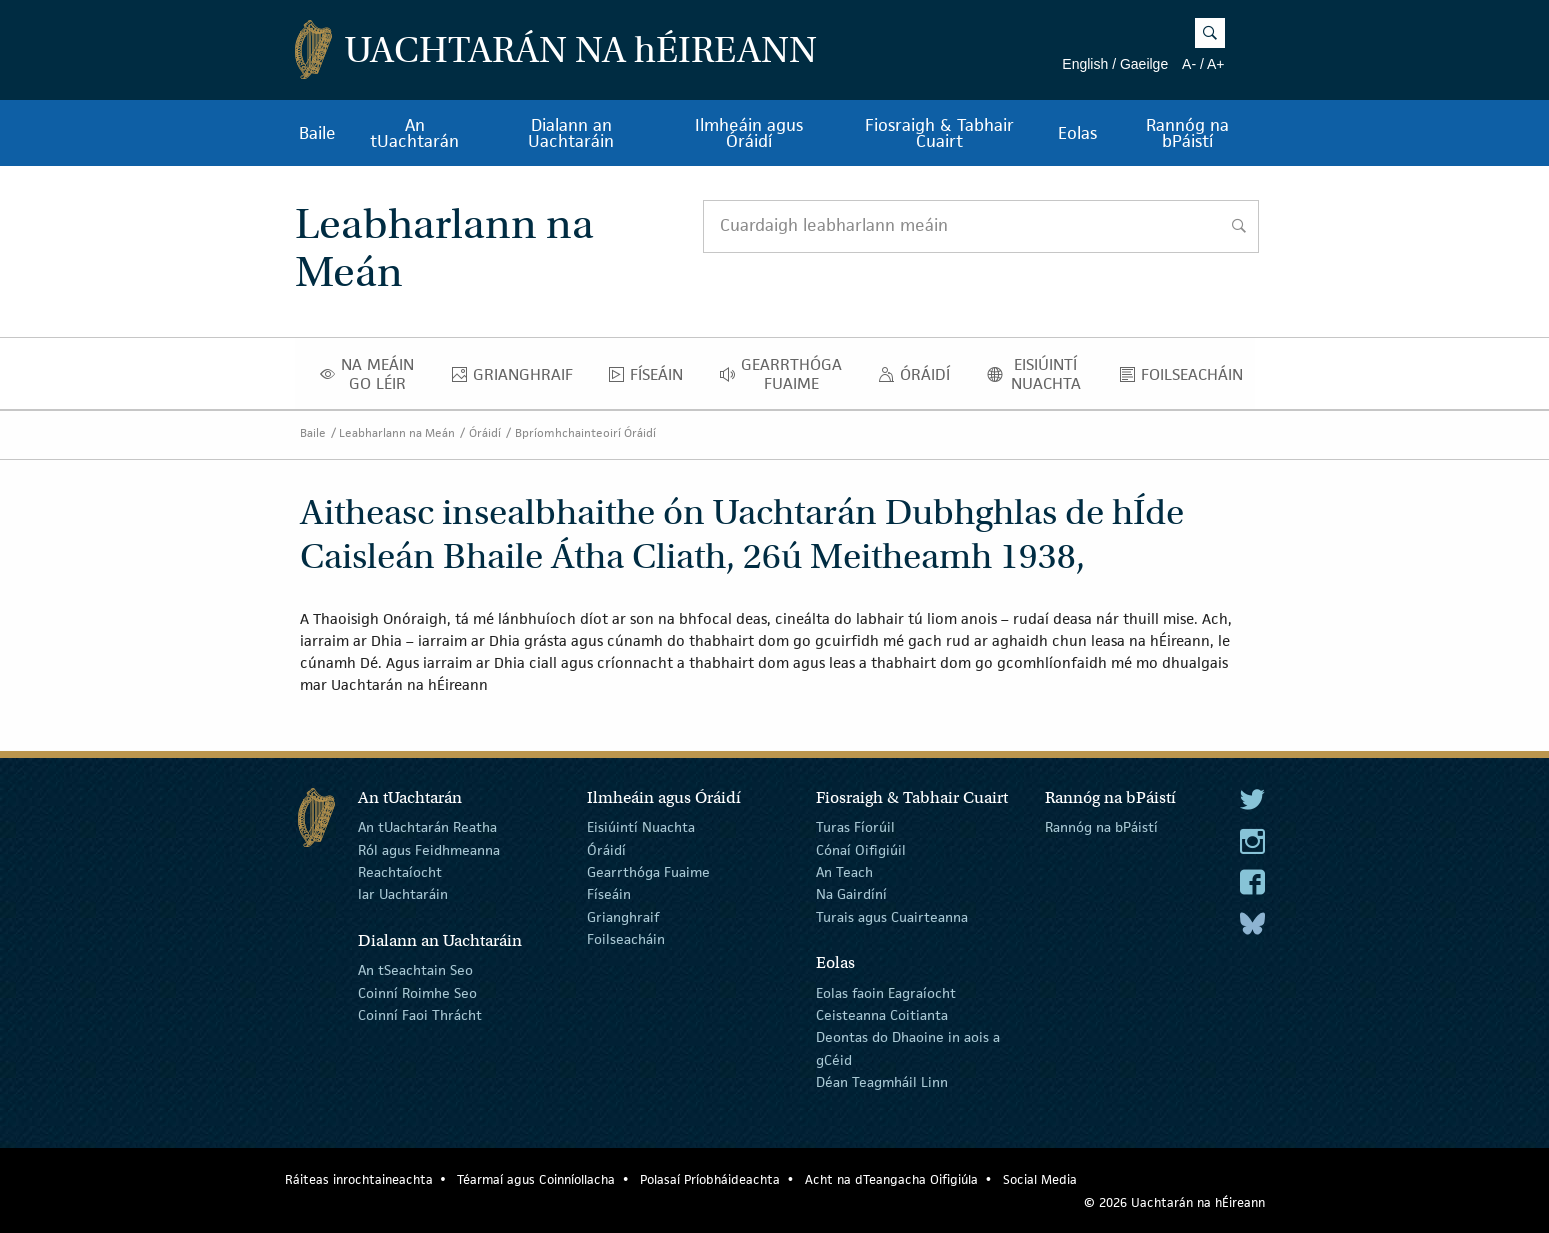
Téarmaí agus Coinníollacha (536, 1179)
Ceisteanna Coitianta (882, 1015)
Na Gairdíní (851, 894)
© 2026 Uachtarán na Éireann (1174, 1202)
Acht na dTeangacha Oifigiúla (891, 1179)
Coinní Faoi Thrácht (420, 1015)
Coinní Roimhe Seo (417, 992)
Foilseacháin (1187, 379)
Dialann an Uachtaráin (571, 133)
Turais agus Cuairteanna (892, 917)
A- (1189, 64)
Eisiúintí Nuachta (1041, 374)
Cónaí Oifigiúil (861, 849)
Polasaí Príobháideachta (710, 1179)
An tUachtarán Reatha (427, 827)
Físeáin (651, 379)
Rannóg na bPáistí (1187, 133)
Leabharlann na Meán (397, 432)
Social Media (1040, 1179)
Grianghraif (518, 379)
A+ (1216, 64)
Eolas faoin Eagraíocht (886, 992)
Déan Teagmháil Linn (882, 1082)
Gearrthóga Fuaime (786, 374)
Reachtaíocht (400, 872)
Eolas (1077, 133)
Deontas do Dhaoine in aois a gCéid (908, 1048)
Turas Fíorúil (855, 827)
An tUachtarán (414, 133)
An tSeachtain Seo (415, 970)
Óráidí (919, 379)
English (1085, 64)
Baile (317, 133)
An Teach (844, 872)
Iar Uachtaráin (403, 894)
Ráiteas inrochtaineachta (359, 1179)
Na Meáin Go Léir (373, 374)
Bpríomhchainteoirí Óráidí (585, 432)
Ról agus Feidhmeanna (429, 849)
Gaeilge (1144, 64)
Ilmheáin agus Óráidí (749, 133)
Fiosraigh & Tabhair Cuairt (939, 133)
